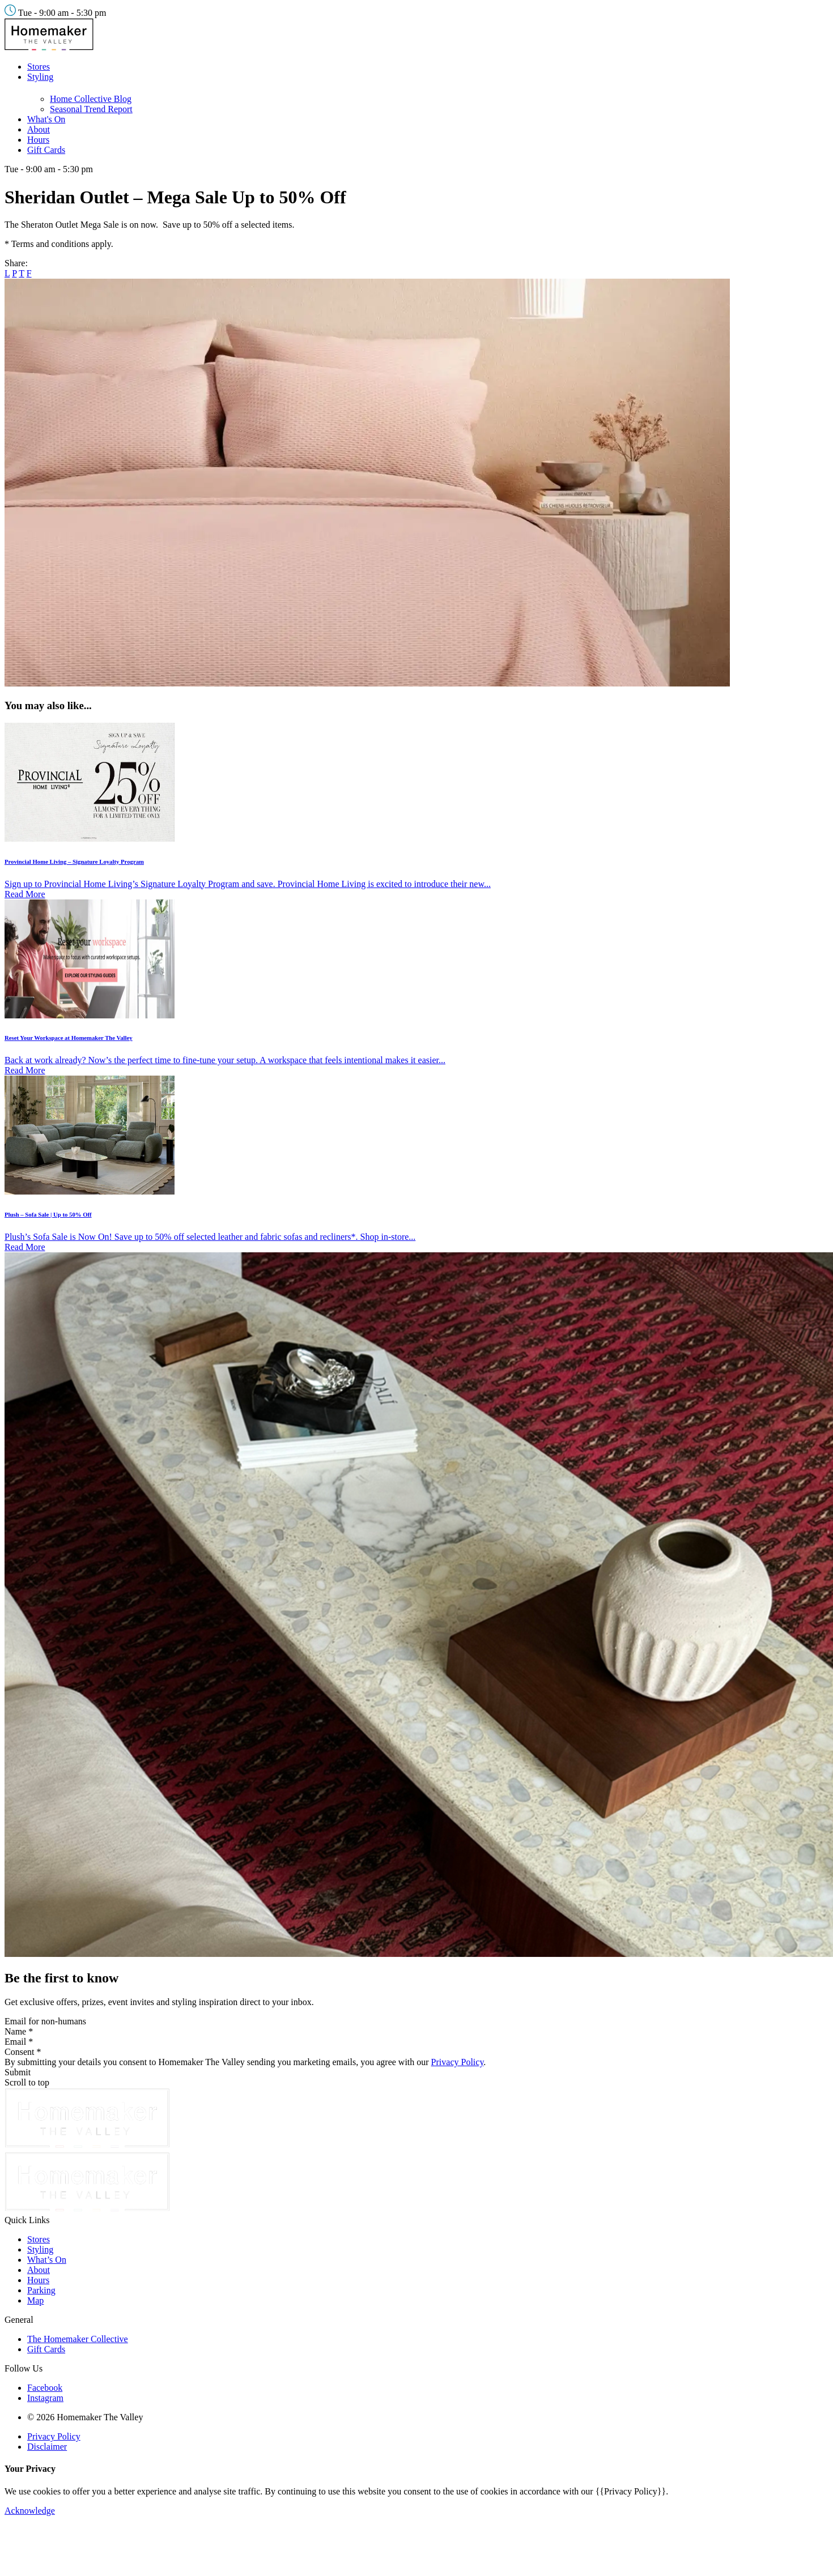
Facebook (44, 2387)
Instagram (45, 2398)
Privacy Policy (457, 2062)
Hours (38, 139)
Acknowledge (30, 2510)
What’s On (46, 2259)
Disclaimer (47, 2446)
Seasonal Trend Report (91, 109)
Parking (41, 2290)
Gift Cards (46, 150)
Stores (38, 66)
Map (35, 2300)
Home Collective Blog (90, 99)
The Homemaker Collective (77, 2339)
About (38, 129)
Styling (40, 77)
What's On (46, 119)
